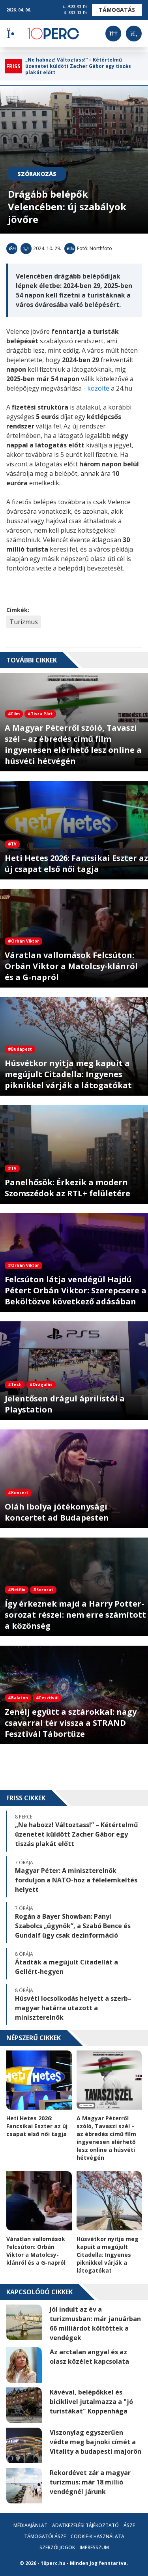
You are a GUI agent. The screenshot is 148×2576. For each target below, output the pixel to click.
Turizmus (23, 621)
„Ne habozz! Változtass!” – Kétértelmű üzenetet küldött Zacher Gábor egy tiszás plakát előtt (78, 66)
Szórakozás (36, 174)
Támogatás (117, 9)
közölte (98, 388)
